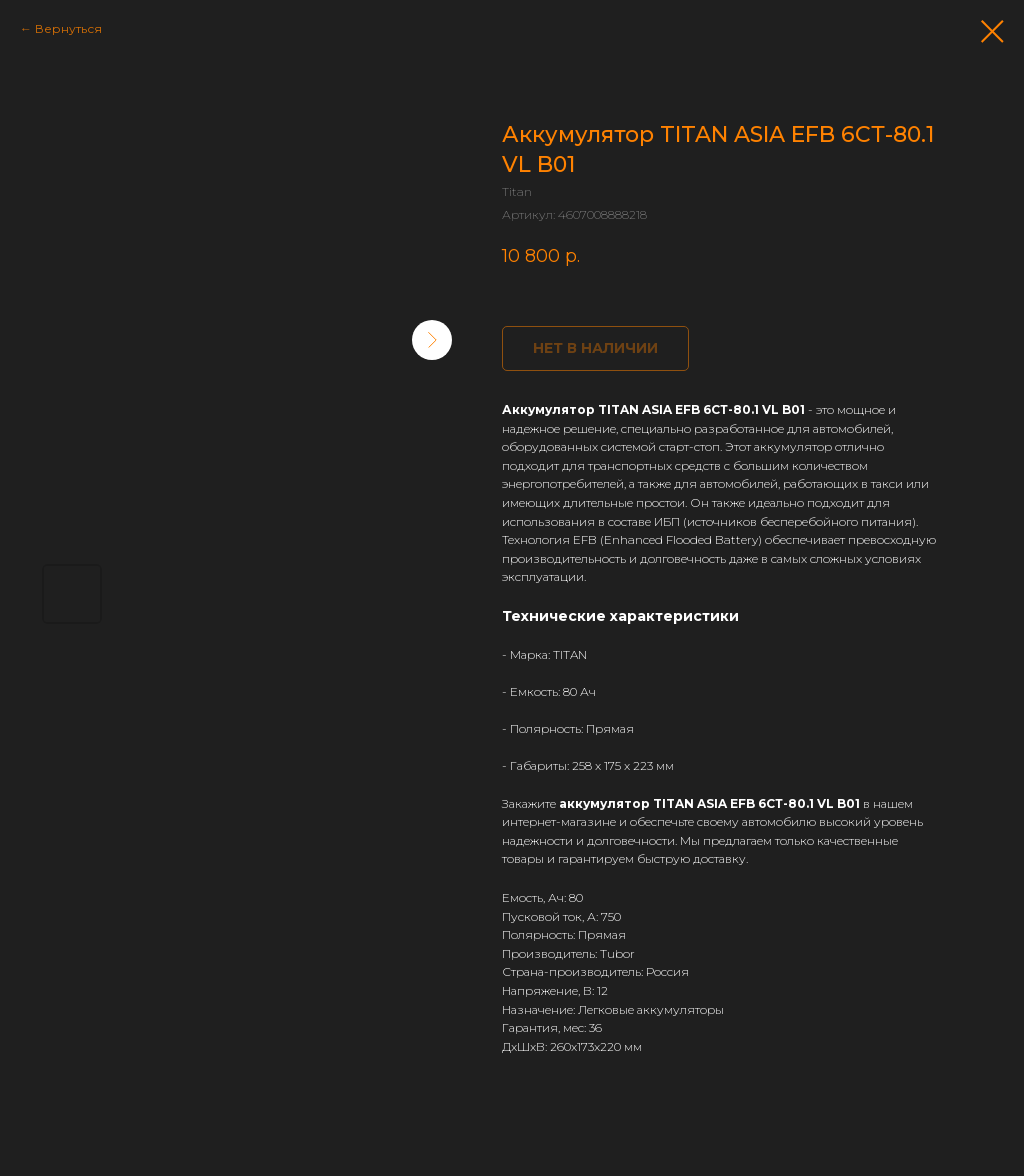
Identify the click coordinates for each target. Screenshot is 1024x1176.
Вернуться (68, 28)
